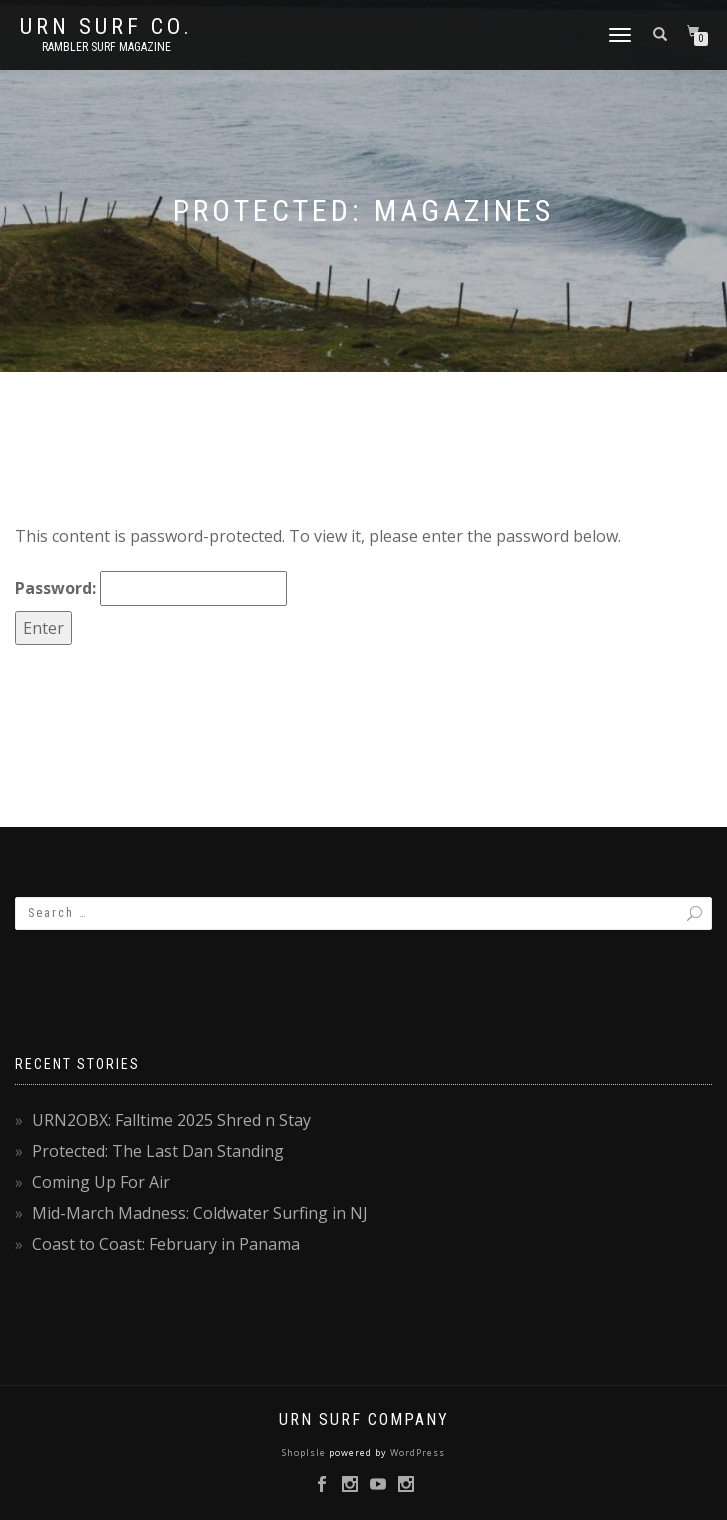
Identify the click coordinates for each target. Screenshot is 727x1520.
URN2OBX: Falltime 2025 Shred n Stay (171, 1120)
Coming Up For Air (101, 1182)
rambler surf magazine (106, 47)
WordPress (416, 1452)
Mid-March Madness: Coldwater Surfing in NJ (200, 1213)
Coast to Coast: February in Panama (166, 1244)
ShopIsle (305, 1452)
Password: (151, 588)
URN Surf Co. (106, 27)
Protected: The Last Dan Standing (158, 1151)
